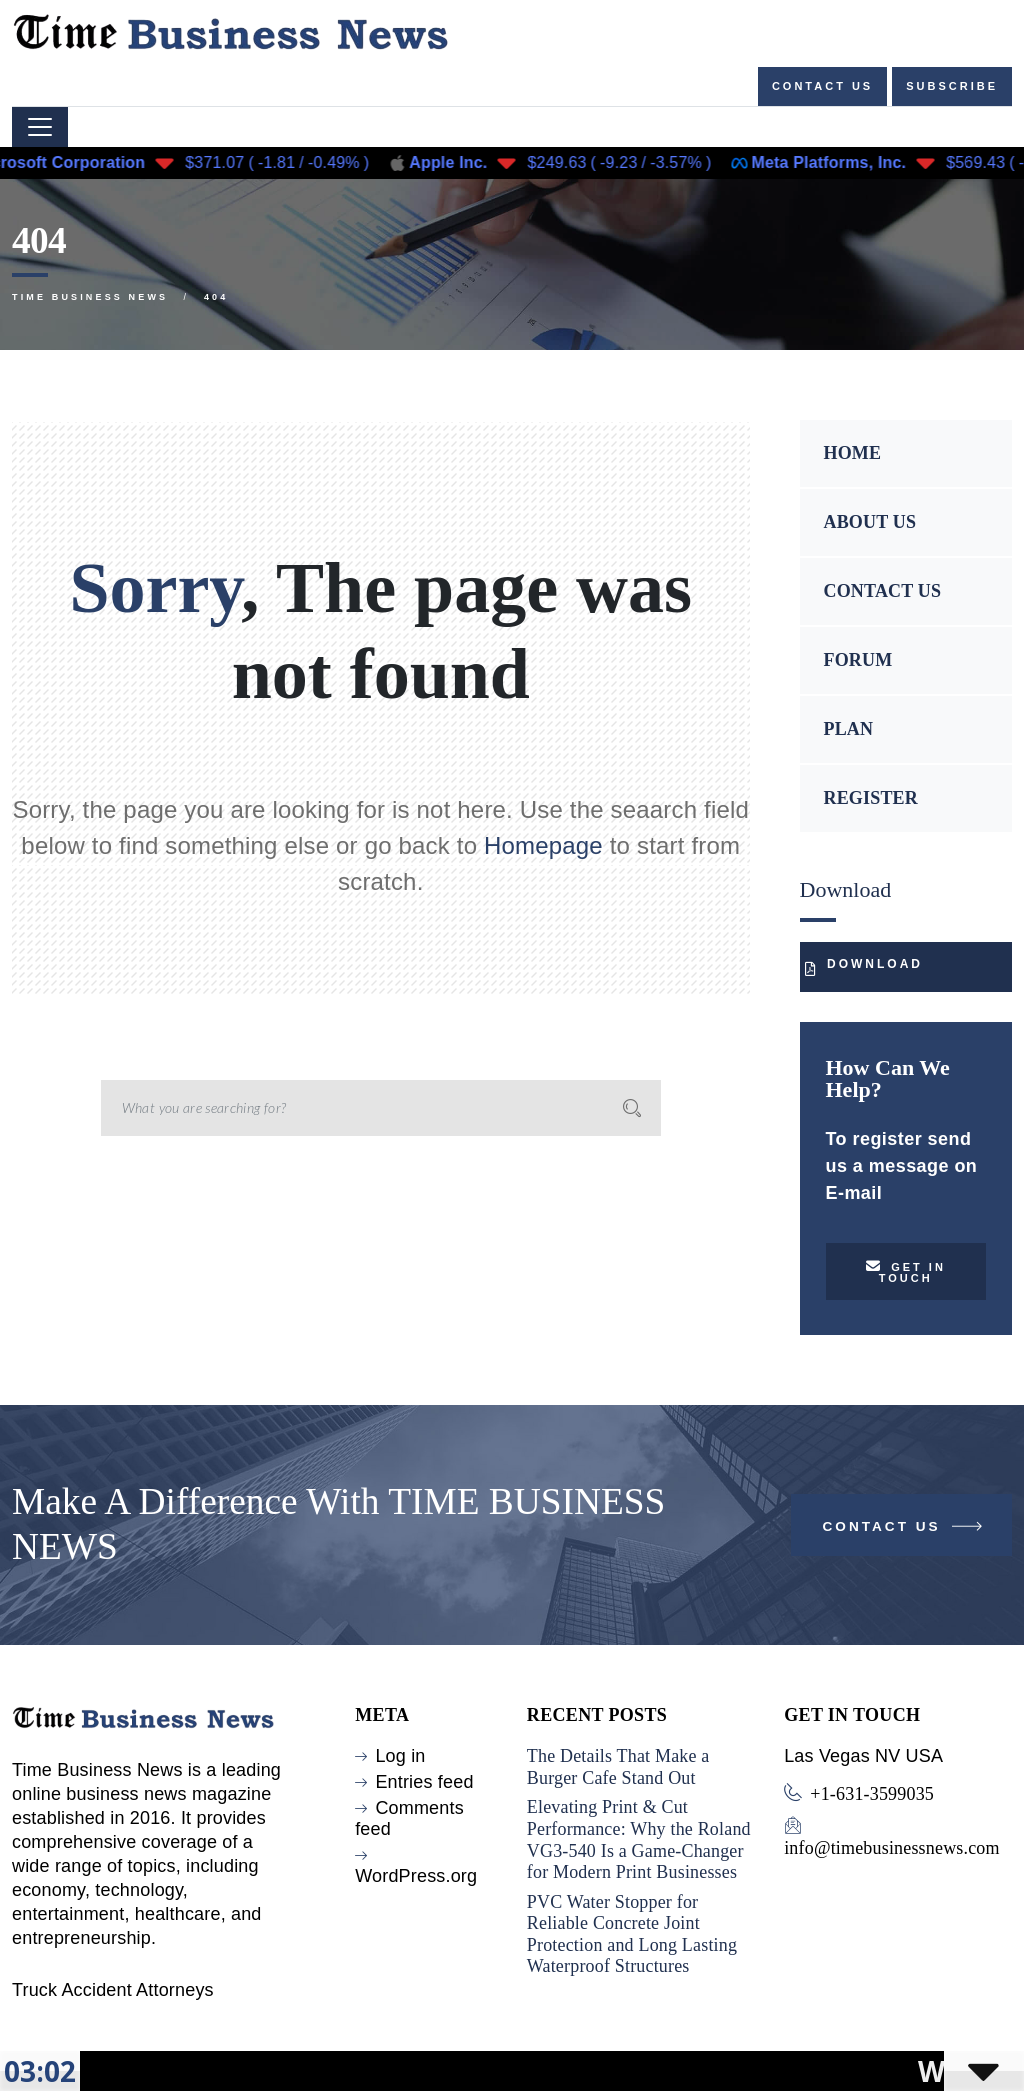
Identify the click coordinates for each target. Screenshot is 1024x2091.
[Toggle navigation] (40, 127)
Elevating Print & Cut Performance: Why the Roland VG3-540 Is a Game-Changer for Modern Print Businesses (639, 1839)
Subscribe (952, 86)
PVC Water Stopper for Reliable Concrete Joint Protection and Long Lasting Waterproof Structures (632, 1934)
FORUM (858, 660)
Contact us (822, 86)
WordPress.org (416, 1876)
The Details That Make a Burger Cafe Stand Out (618, 1767)
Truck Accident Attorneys (113, 1990)
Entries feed (424, 1782)
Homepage (543, 845)
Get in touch (906, 1271)
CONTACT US (883, 591)
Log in (400, 1756)
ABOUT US (870, 522)
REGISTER (871, 798)
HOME (853, 453)
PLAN (849, 729)
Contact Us (904, 1530)
